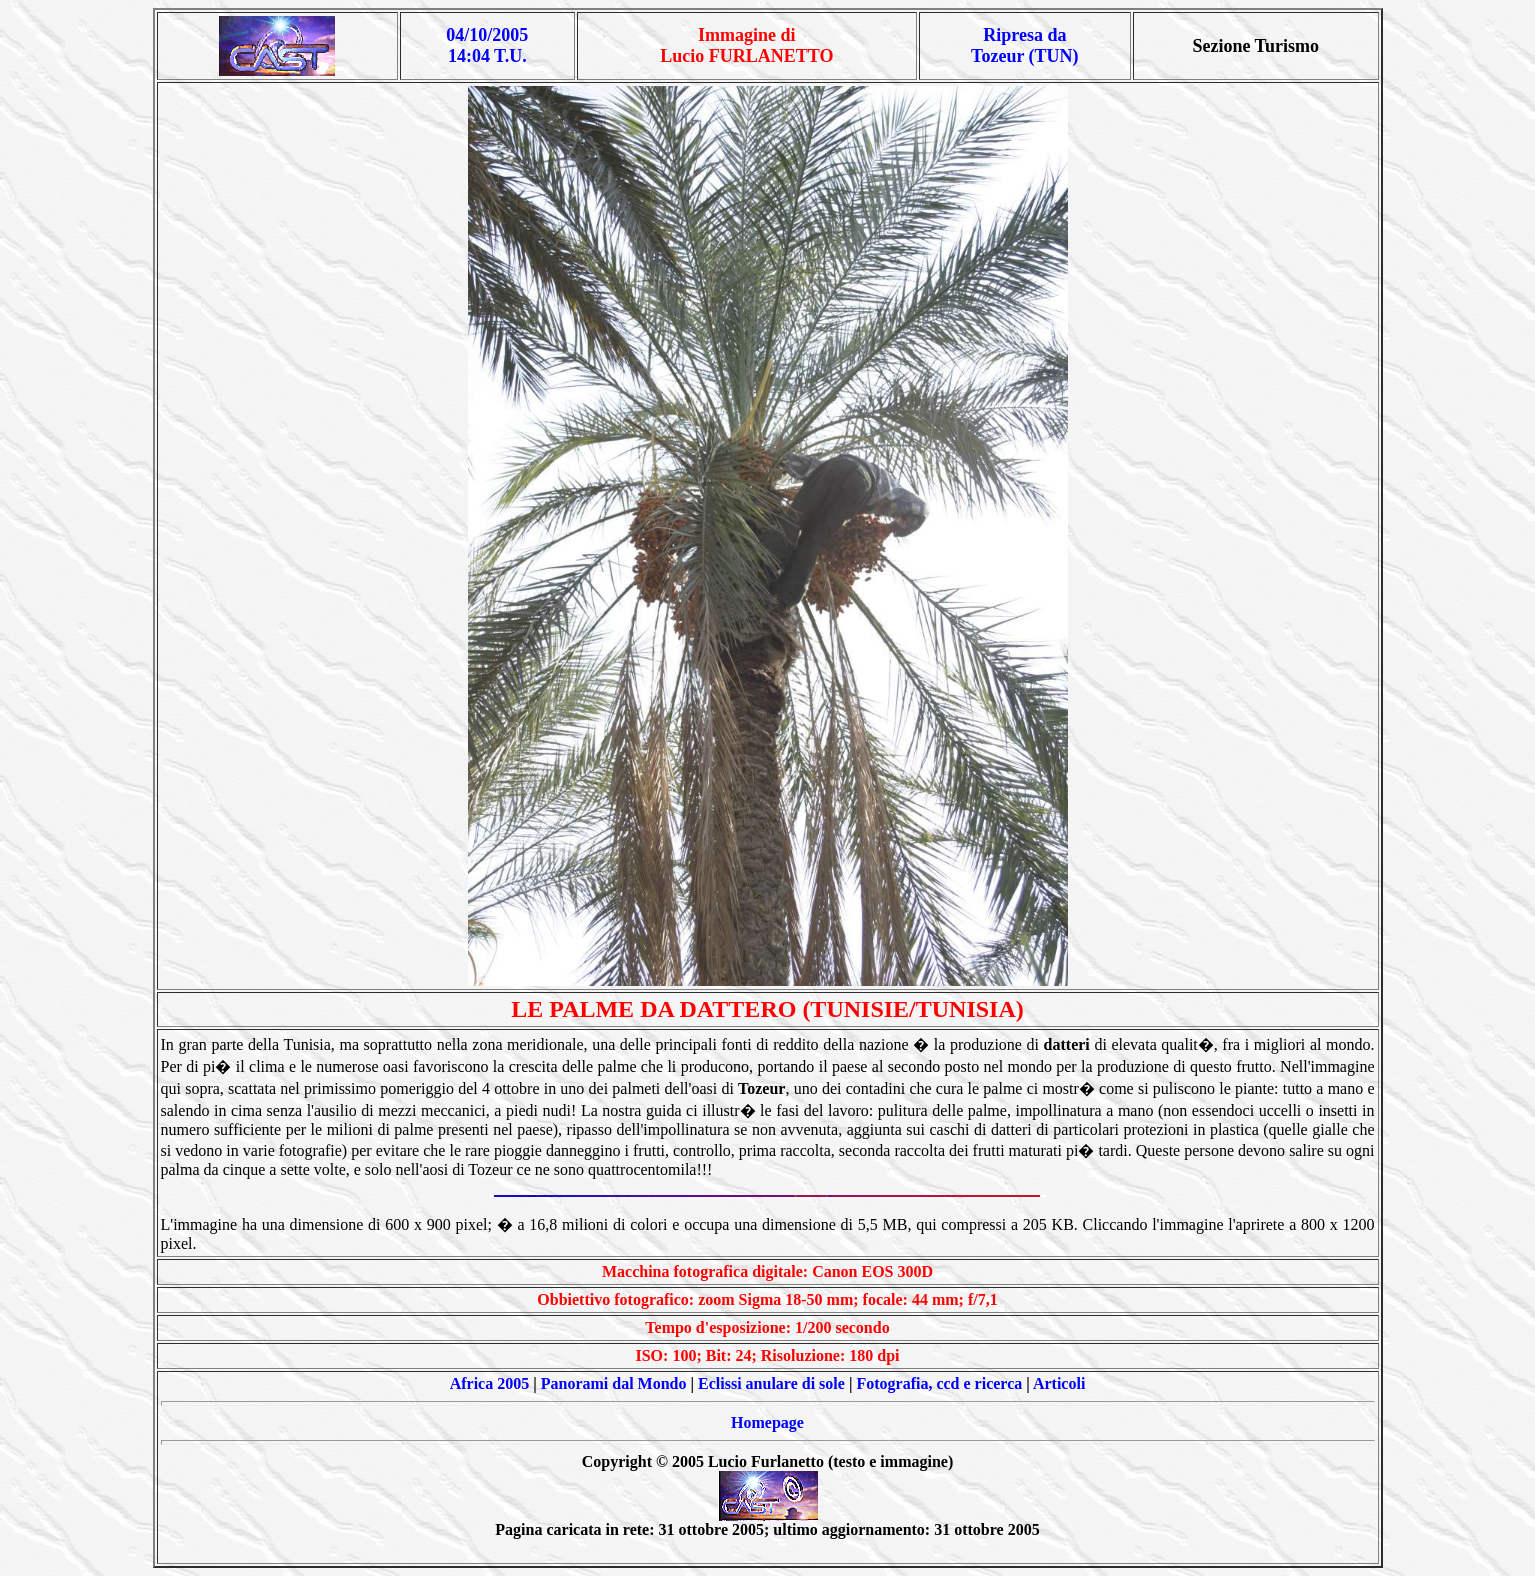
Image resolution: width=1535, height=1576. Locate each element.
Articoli (1059, 1383)
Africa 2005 (490, 1383)
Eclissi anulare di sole (771, 1383)
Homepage (767, 1422)
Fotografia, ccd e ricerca (939, 1383)
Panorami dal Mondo (614, 1383)
